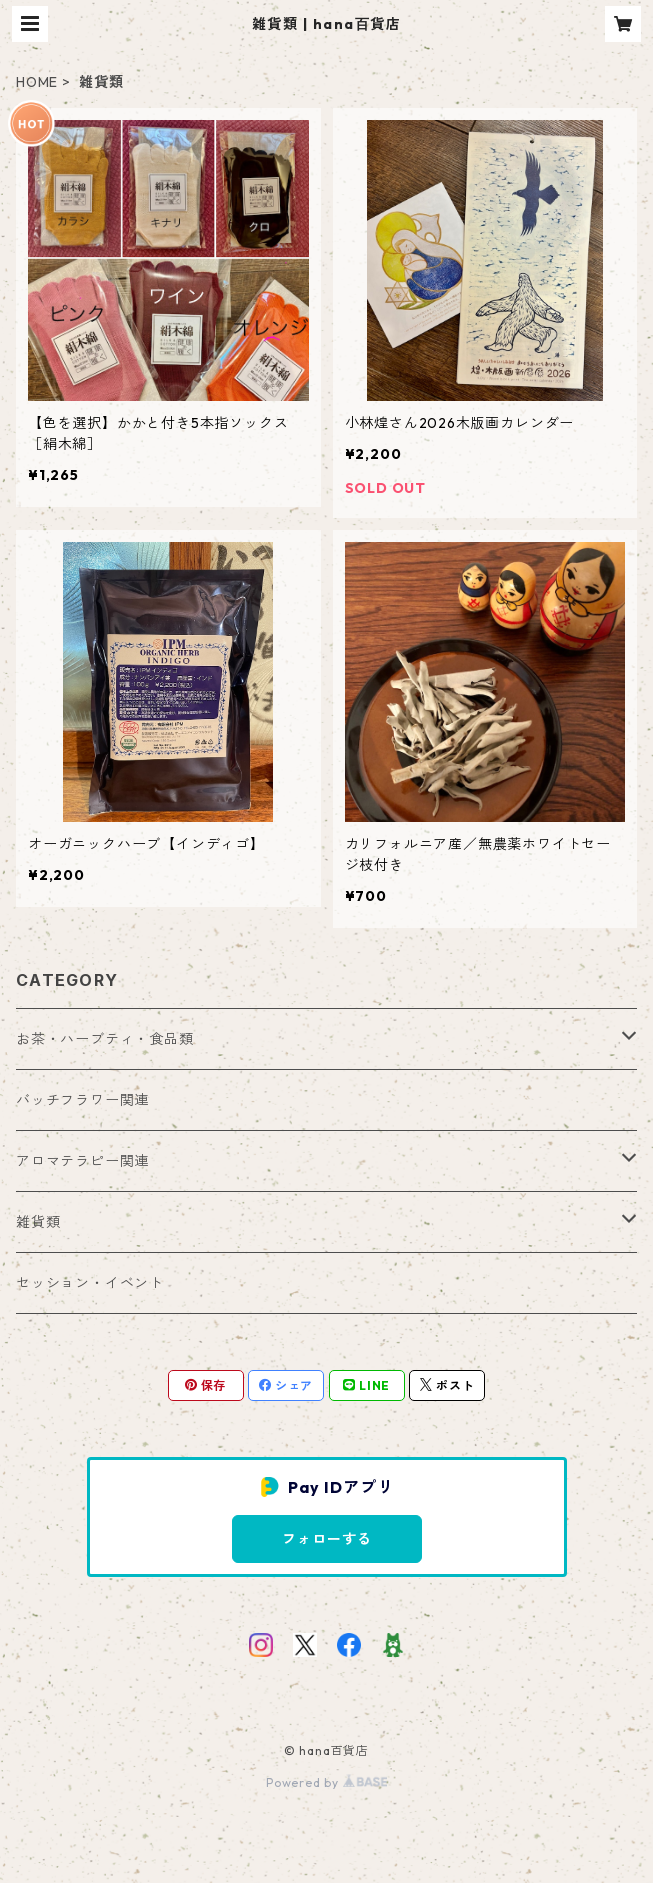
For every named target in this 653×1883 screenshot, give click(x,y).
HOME (37, 82)
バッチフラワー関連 (82, 1100)
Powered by (326, 1782)
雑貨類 (38, 1222)
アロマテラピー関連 (82, 1161)
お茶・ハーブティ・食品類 (105, 1039)
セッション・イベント (90, 1283)
